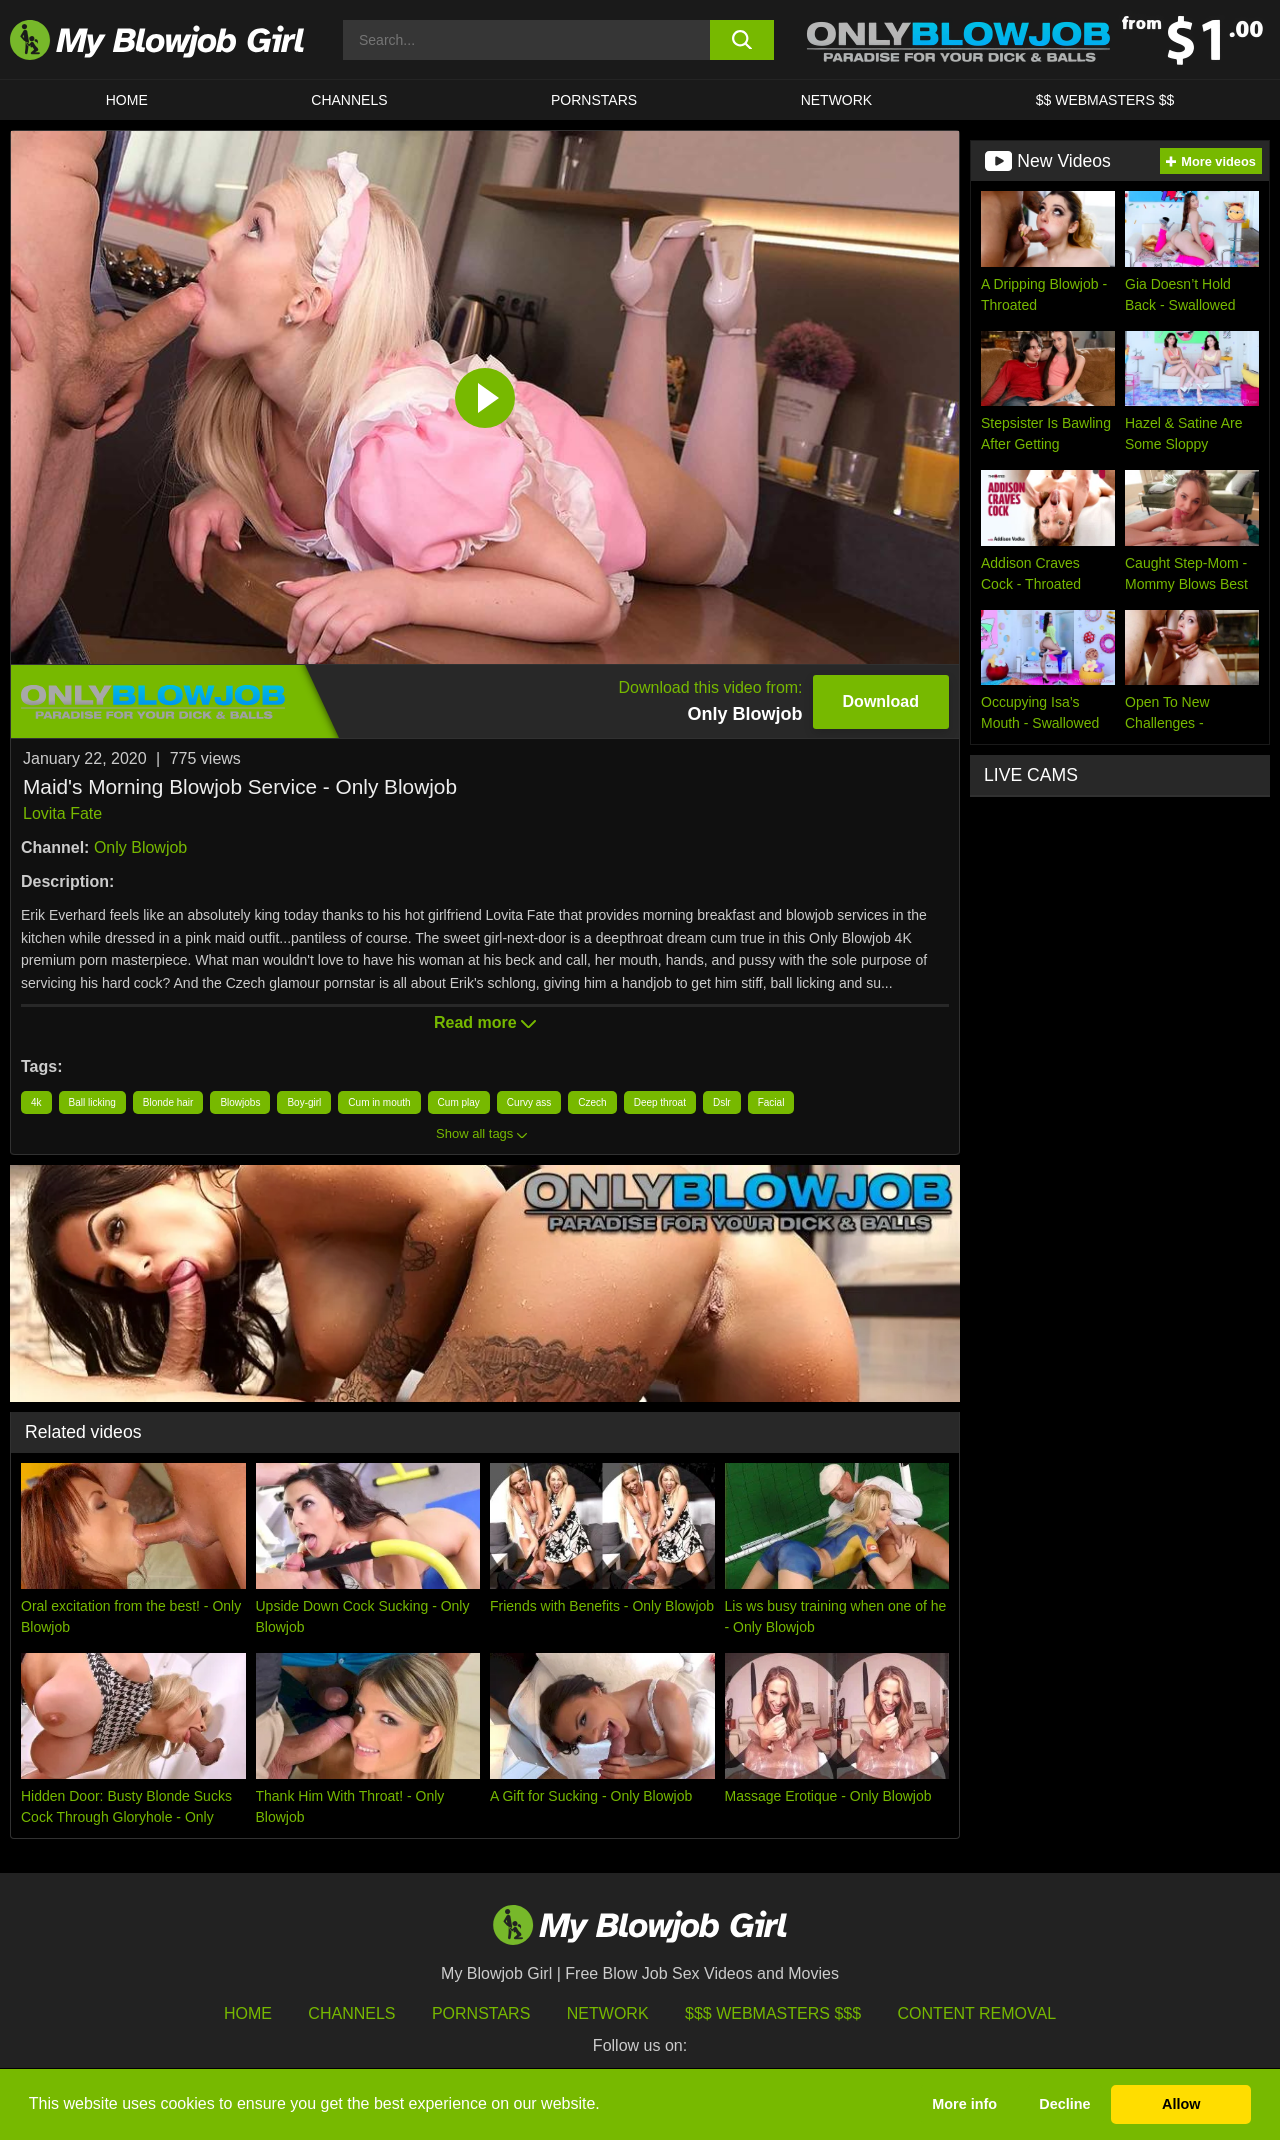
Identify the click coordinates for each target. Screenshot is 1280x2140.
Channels (351, 2013)
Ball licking (92, 1102)
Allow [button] (1181, 2104)
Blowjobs (240, 1102)
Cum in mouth (379, 1102)
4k (36, 1102)
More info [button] (964, 2104)
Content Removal (977, 2013)
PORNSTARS (594, 100)
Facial (771, 1102)
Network (837, 100)
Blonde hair (168, 1102)
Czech (592, 1102)
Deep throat (660, 1102)
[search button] (742, 40)
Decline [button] (1064, 2104)
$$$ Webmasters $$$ (773, 2013)
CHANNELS (349, 100)
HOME (127, 100)
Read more (485, 1022)
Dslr (722, 1102)
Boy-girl (304, 1102)
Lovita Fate (62, 813)
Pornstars (481, 2013)
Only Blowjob (140, 847)
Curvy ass (529, 1102)
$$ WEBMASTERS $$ (1105, 100)
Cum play (459, 1102)
